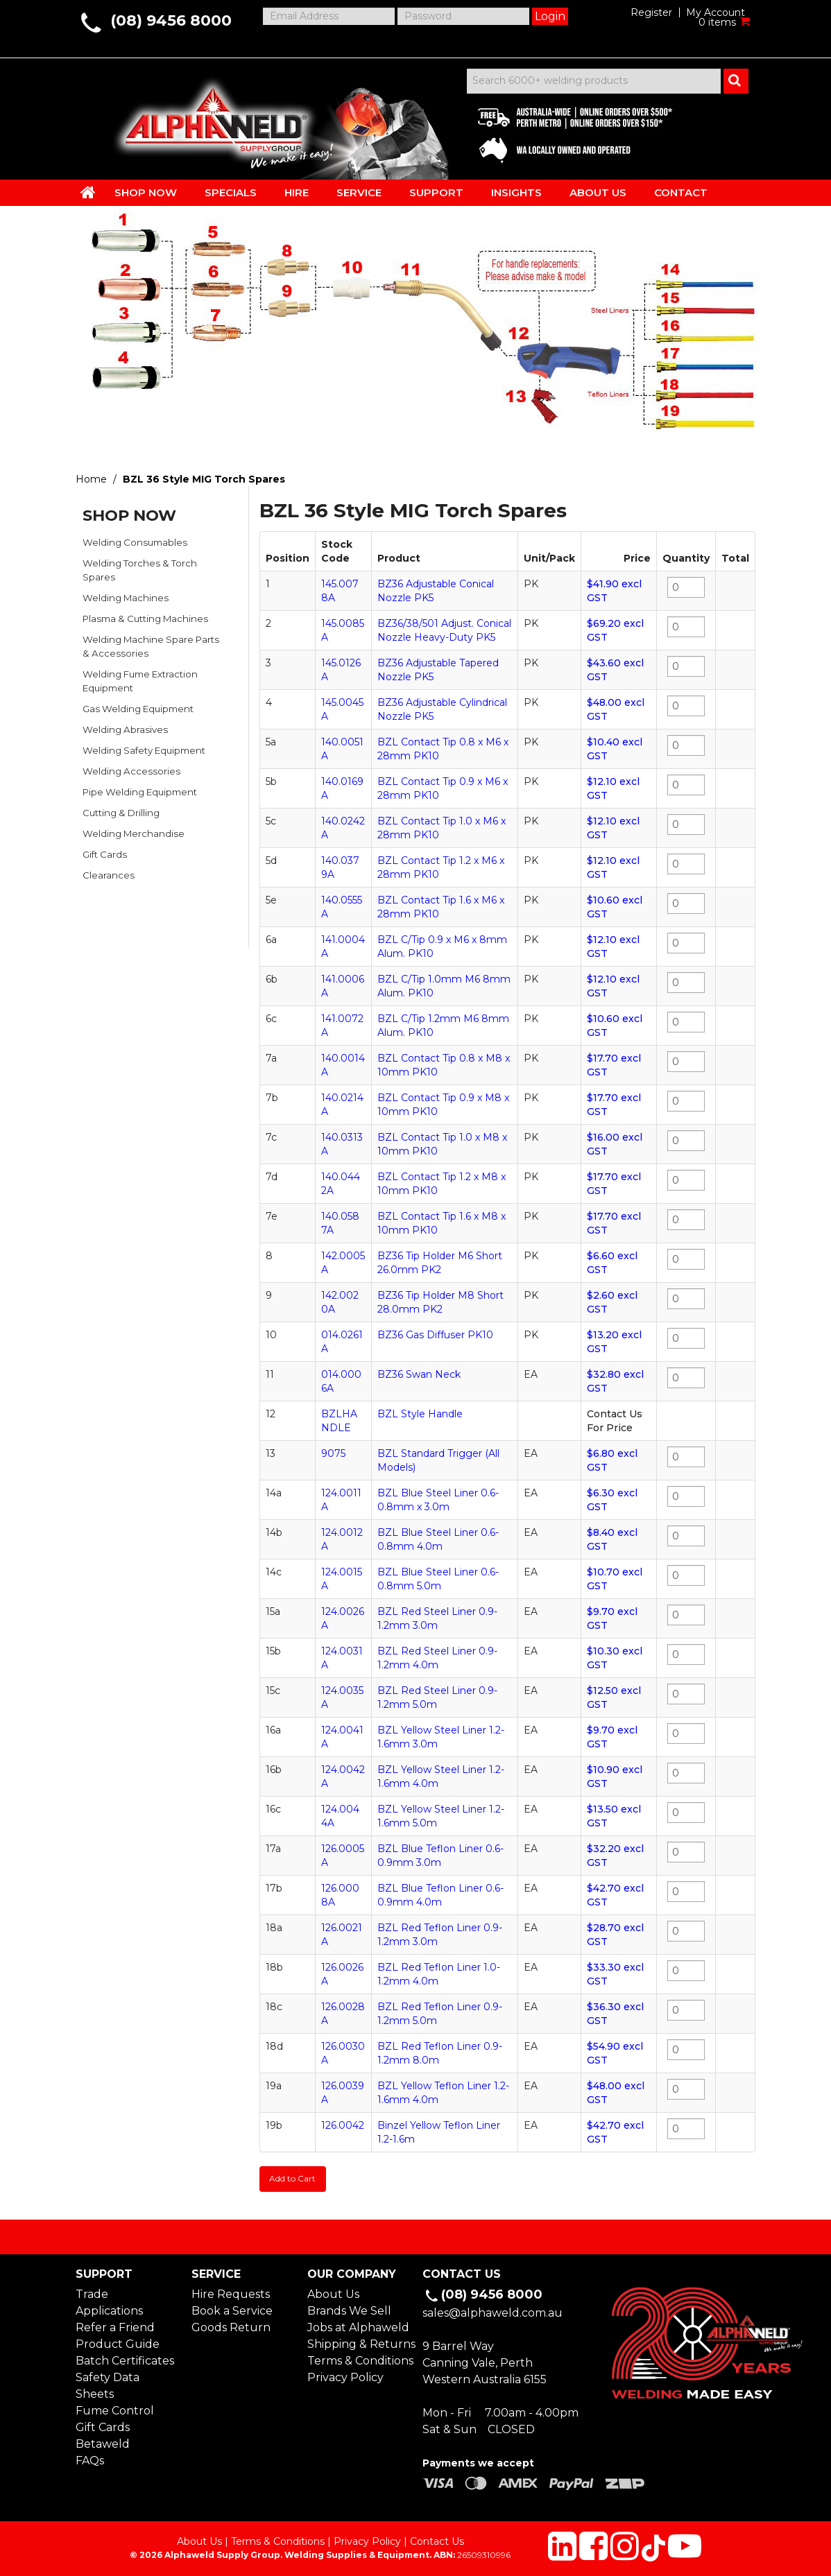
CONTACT (681, 192)
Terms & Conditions (358, 2359)
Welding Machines (126, 597)
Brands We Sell (349, 2309)
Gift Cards (105, 854)
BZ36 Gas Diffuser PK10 (435, 1335)
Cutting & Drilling (121, 812)
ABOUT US (597, 192)
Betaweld (103, 2442)
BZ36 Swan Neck (419, 1374)
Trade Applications (109, 2301)
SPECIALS (231, 192)
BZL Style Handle (420, 1414)
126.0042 (342, 2125)
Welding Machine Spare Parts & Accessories (151, 646)
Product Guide (118, 2342)
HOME (88, 192)
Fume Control (115, 2409)
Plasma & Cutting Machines (145, 618)
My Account (715, 12)
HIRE (296, 192)
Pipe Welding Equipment (140, 791)
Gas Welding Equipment (138, 708)
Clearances (109, 875)
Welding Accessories (131, 771)
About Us (333, 2292)
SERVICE (359, 192)
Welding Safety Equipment (144, 750)
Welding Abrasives (125, 729)
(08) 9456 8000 (171, 20)
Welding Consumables (135, 542)
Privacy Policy (345, 2376)
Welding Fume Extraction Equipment (140, 680)
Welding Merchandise (134, 833)
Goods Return (231, 2326)
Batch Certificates (125, 2359)
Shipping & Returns (358, 2342)
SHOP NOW (145, 192)
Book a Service (232, 2309)
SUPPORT (436, 192)
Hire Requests (230, 2292)
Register (651, 12)
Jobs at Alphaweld (358, 2326)
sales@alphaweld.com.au (492, 2312)
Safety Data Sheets (107, 2384)
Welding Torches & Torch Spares (140, 569)
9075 (333, 1453)
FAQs (90, 2459)
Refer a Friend (115, 2326)
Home (91, 479)
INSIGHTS (516, 192)
